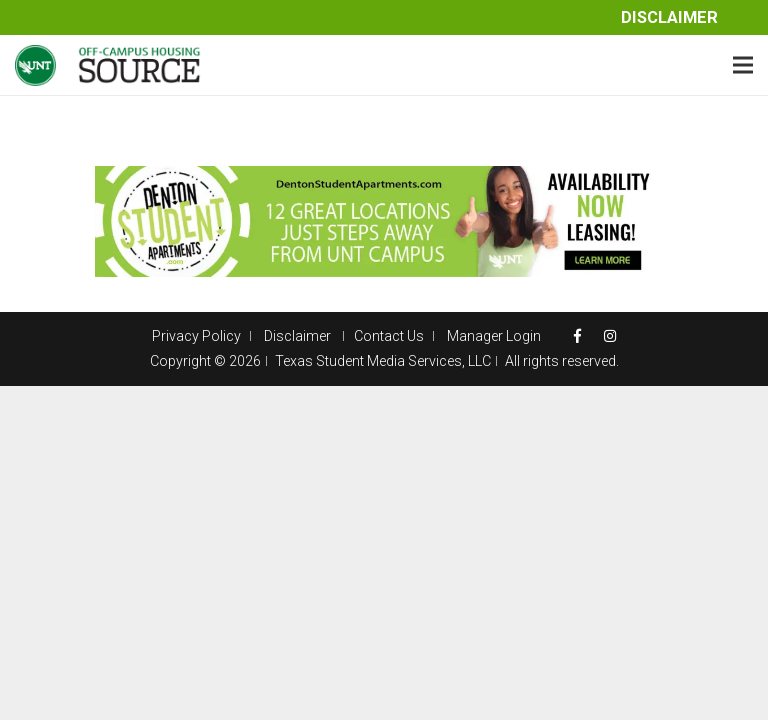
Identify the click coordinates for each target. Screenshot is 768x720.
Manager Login (494, 336)
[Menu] (743, 65)
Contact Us (389, 336)
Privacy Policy (196, 336)
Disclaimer (669, 17)
